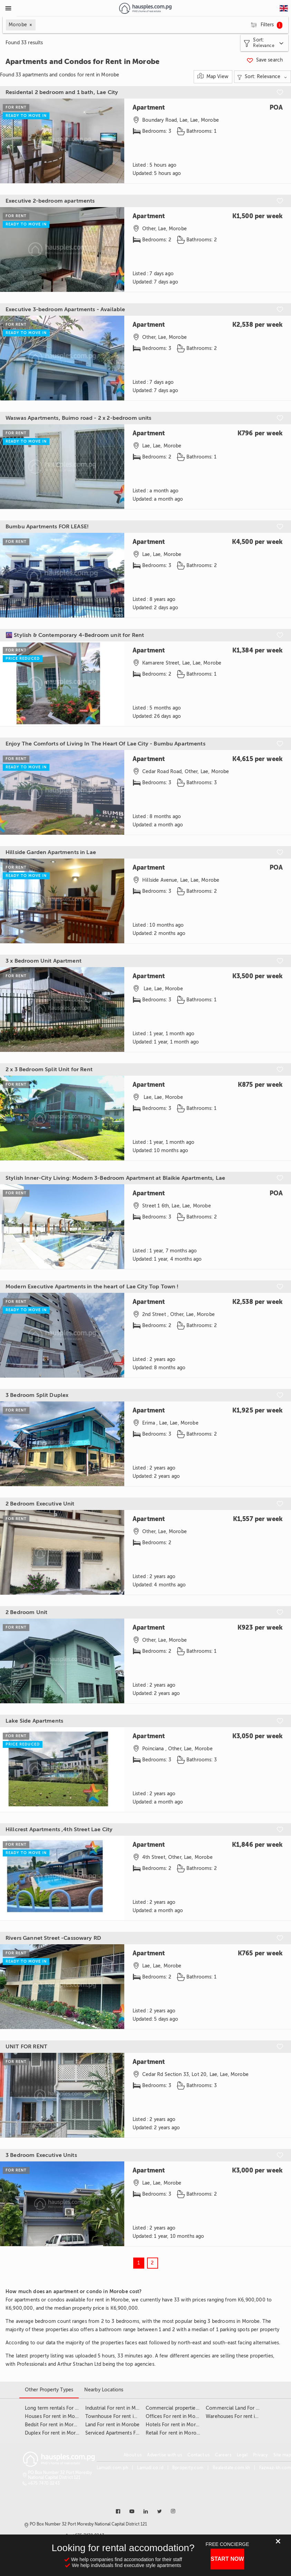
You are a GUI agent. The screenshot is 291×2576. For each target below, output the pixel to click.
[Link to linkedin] (146, 2511)
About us (133, 2455)
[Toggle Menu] (8, 8)
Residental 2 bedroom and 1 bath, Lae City (62, 92)
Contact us (198, 2455)
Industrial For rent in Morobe (117, 2408)
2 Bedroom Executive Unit (40, 1504)
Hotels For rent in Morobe (175, 2424)
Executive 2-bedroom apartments (50, 201)
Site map (282, 2455)
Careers (223, 2455)
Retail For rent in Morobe (174, 2433)
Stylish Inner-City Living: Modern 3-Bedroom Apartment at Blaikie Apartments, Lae (115, 1178)
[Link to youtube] (132, 2511)
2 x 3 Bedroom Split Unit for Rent (49, 1069)
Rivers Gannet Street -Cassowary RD (53, 1938)
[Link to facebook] (118, 2511)
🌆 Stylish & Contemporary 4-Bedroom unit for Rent (75, 635)
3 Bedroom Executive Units (41, 2155)
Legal (242, 2455)
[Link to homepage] (145, 8)
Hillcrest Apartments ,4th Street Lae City (59, 1829)
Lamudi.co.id (150, 2467)
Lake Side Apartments (34, 1721)
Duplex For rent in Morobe (55, 2433)
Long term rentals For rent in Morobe (67, 2408)
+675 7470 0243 (44, 2483)
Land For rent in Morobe (112, 2424)
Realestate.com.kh (231, 2467)
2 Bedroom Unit (26, 1612)
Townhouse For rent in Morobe (120, 2416)
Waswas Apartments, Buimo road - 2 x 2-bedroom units (79, 418)
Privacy (260, 2455)
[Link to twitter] (159, 2511)
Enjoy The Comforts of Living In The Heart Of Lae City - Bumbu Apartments (105, 744)
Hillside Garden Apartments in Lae (51, 852)
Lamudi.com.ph (112, 2467)
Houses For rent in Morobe (55, 2416)
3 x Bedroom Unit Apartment (43, 961)
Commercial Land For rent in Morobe (247, 2408)
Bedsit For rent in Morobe (54, 2424)
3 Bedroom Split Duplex (37, 1395)
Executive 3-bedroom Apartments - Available (65, 309)
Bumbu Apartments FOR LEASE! (47, 526)
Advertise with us (164, 2455)
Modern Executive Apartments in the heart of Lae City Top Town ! (92, 1287)
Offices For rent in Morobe (176, 2416)
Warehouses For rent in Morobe (241, 2416)
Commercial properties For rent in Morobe (194, 2408)
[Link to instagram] (173, 2511)
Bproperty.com (187, 2467)
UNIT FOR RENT (26, 2047)
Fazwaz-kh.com (275, 2467)
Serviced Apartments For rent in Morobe (130, 2433)
